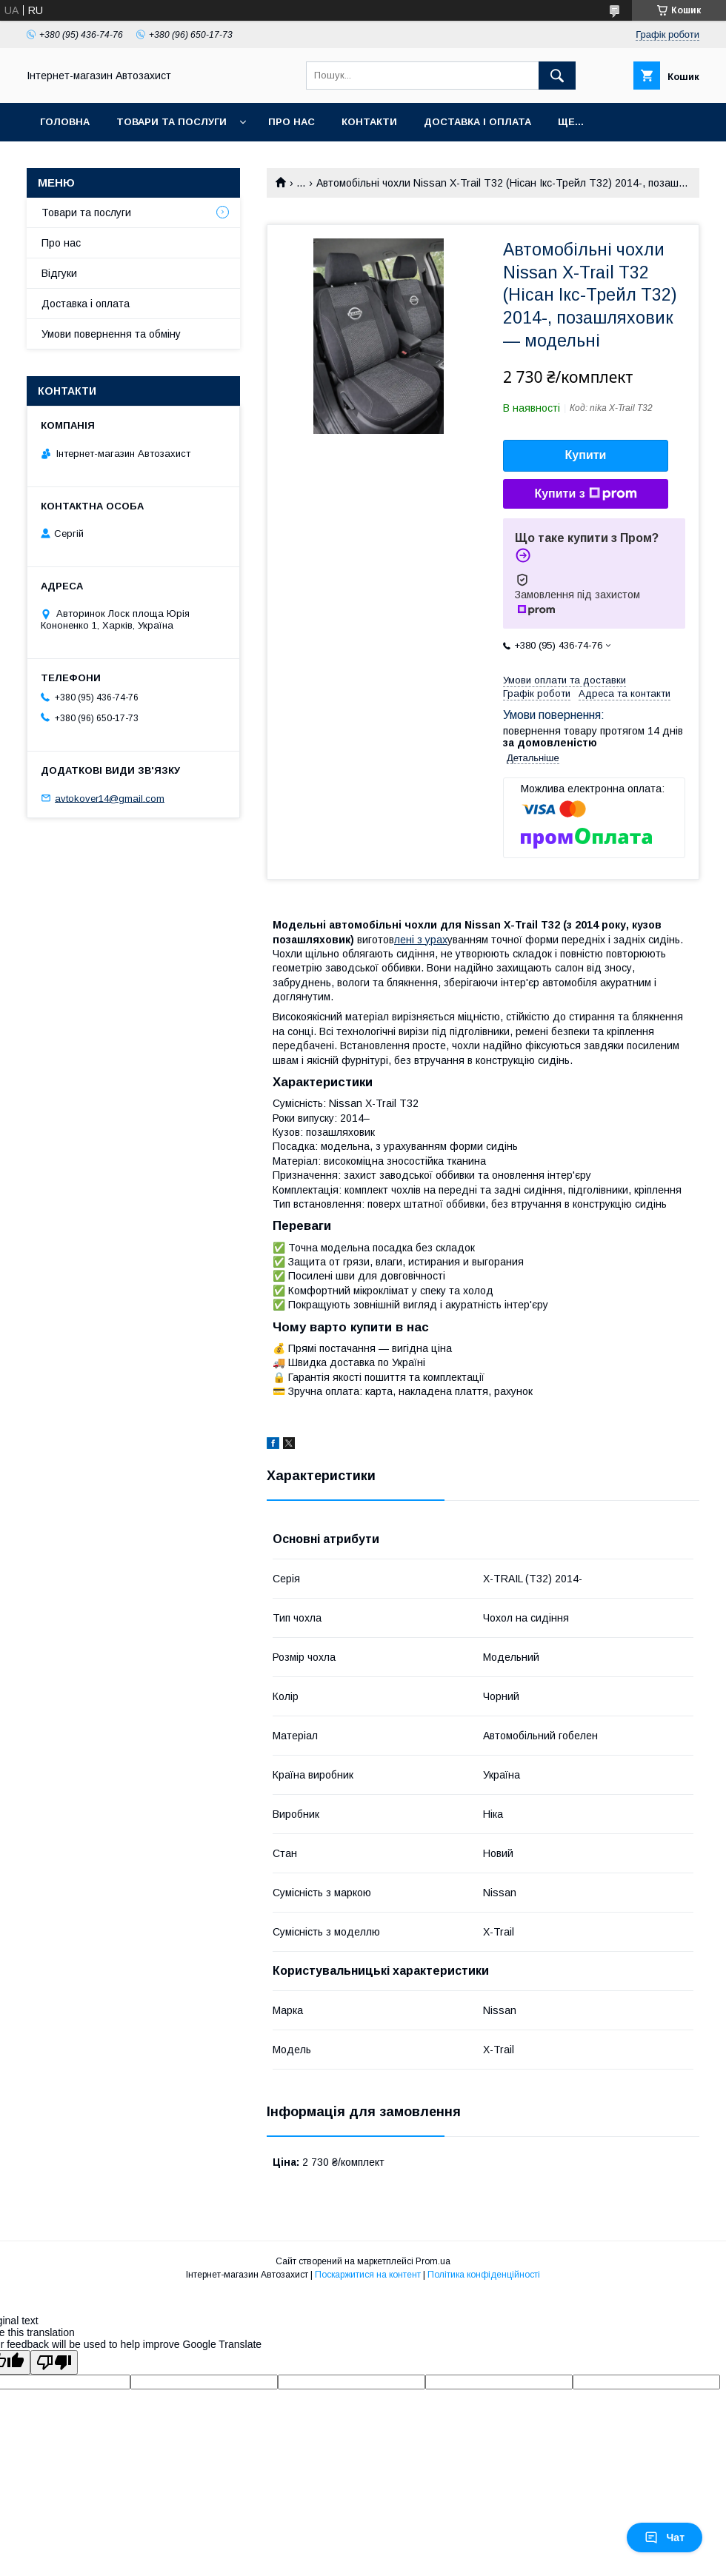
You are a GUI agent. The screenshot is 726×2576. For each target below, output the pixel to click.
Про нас (291, 121)
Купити (586, 455)
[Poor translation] (54, 2362)
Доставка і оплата (477, 121)
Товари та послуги (171, 121)
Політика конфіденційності (483, 2274)
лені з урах (420, 940)
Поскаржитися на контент (368, 2274)
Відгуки (59, 273)
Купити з (585, 494)
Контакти (369, 121)
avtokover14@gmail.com (109, 797)
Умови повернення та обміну (111, 334)
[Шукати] (557, 75)
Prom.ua (433, 2261)
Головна (65, 121)
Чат (665, 2537)
